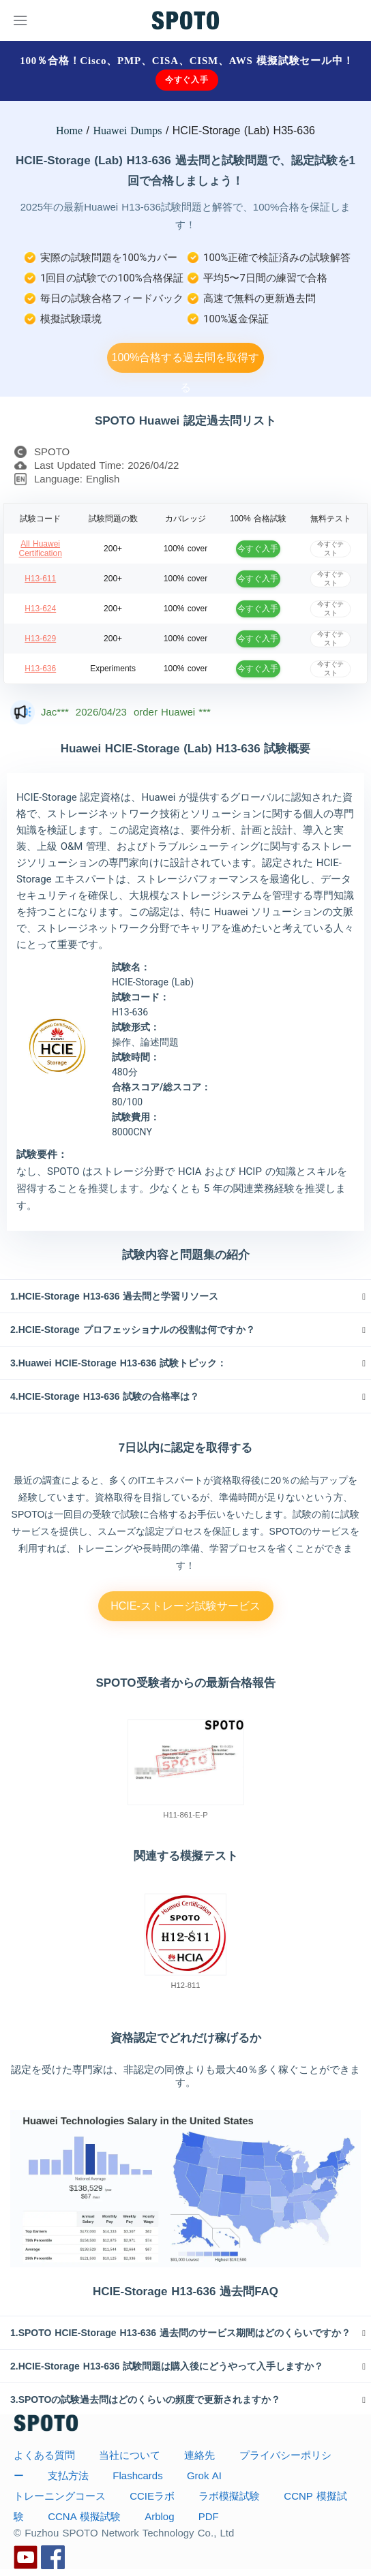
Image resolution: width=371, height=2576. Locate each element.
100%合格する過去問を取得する (186, 362)
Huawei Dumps (127, 130)
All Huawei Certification (40, 548)
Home (69, 130)
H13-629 (40, 638)
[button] (185, 1296)
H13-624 (40, 608)
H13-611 (40, 578)
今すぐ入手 (187, 80)
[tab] (185, 1296)
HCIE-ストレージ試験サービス (185, 1606)
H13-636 (40, 668)
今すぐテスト (330, 548)
